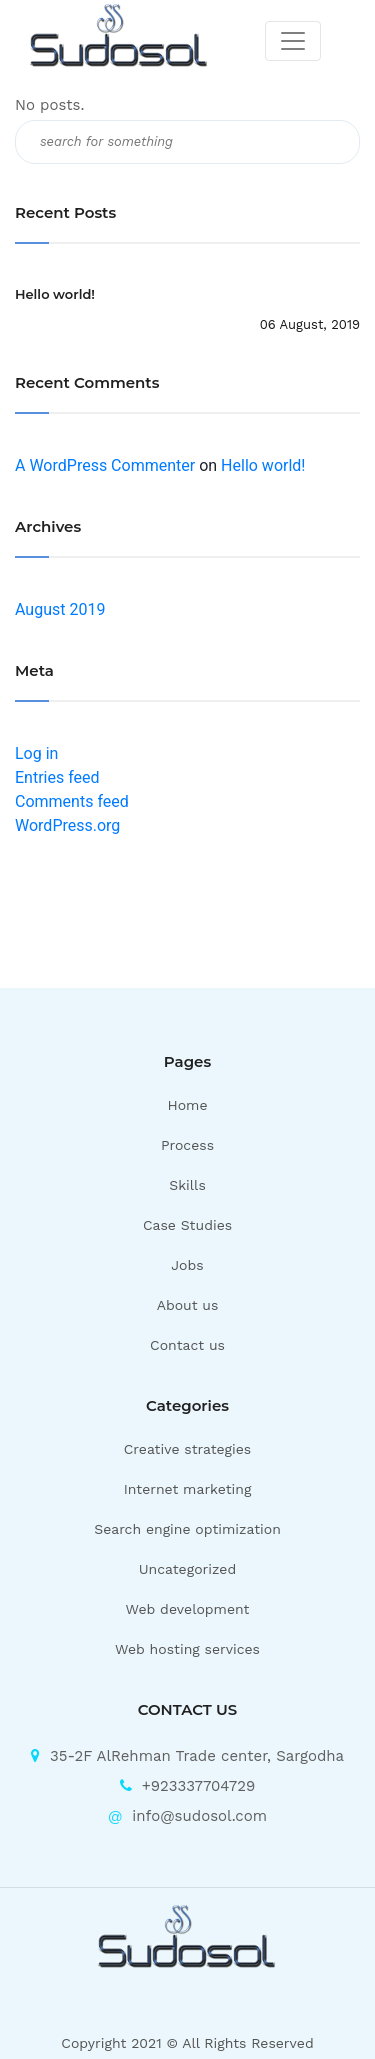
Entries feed (57, 777)
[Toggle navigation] (293, 41)
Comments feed (72, 801)
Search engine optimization (187, 1529)
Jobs (187, 1265)
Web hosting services (187, 1649)
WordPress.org (67, 825)
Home (188, 1105)
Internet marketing (188, 1489)
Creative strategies (188, 1449)
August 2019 (60, 609)
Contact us (187, 1345)
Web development (188, 1609)
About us (188, 1305)
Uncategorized (187, 1569)
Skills (187, 1185)
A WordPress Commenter (105, 465)
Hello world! (55, 294)
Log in (36, 753)
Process (187, 1145)
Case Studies (187, 1225)
